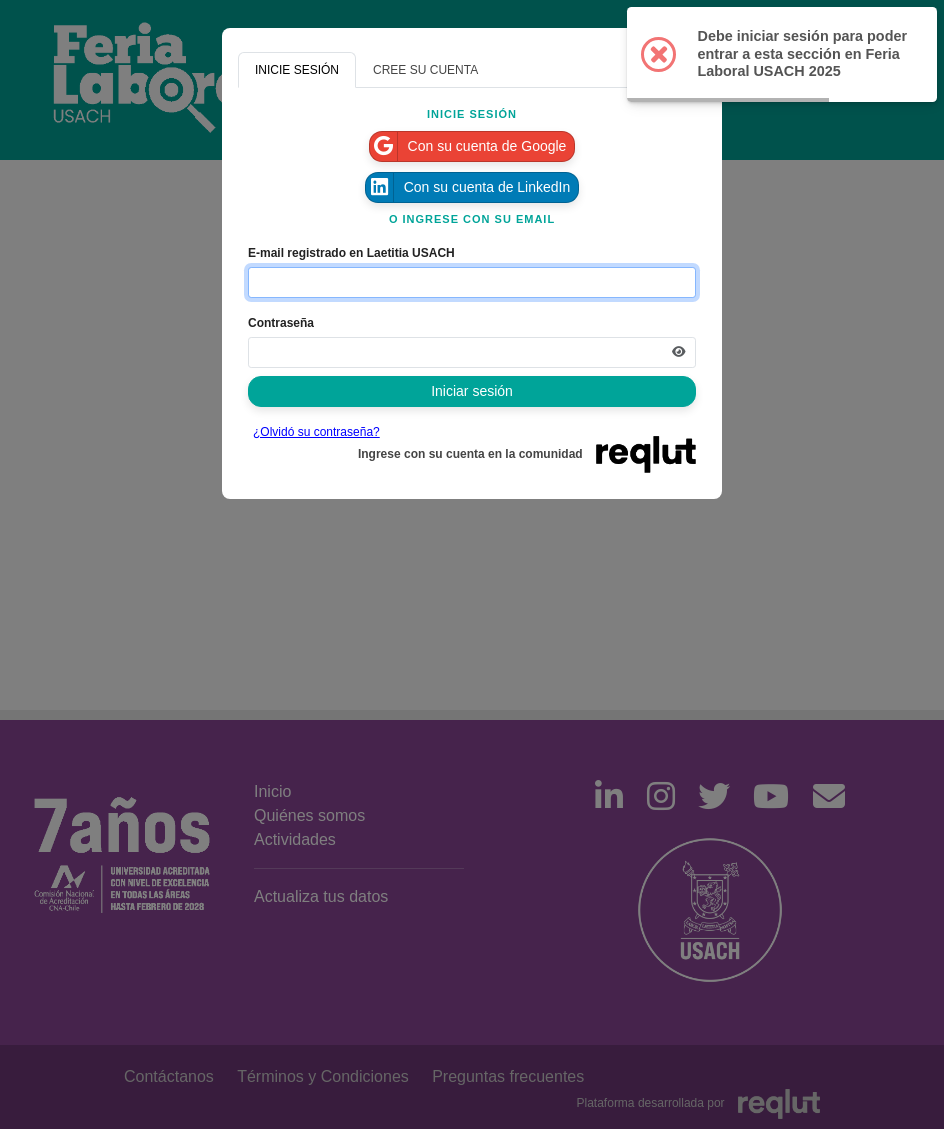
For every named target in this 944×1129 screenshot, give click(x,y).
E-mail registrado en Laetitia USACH (351, 253)
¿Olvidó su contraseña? (316, 432)
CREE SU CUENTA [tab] (425, 70)
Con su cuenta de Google (468, 146)
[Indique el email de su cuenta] (472, 282)
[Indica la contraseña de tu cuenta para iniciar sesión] (472, 352)
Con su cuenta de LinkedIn (468, 187)
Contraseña (281, 323)
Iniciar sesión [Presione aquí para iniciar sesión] (472, 391)
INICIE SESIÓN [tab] (297, 70)
